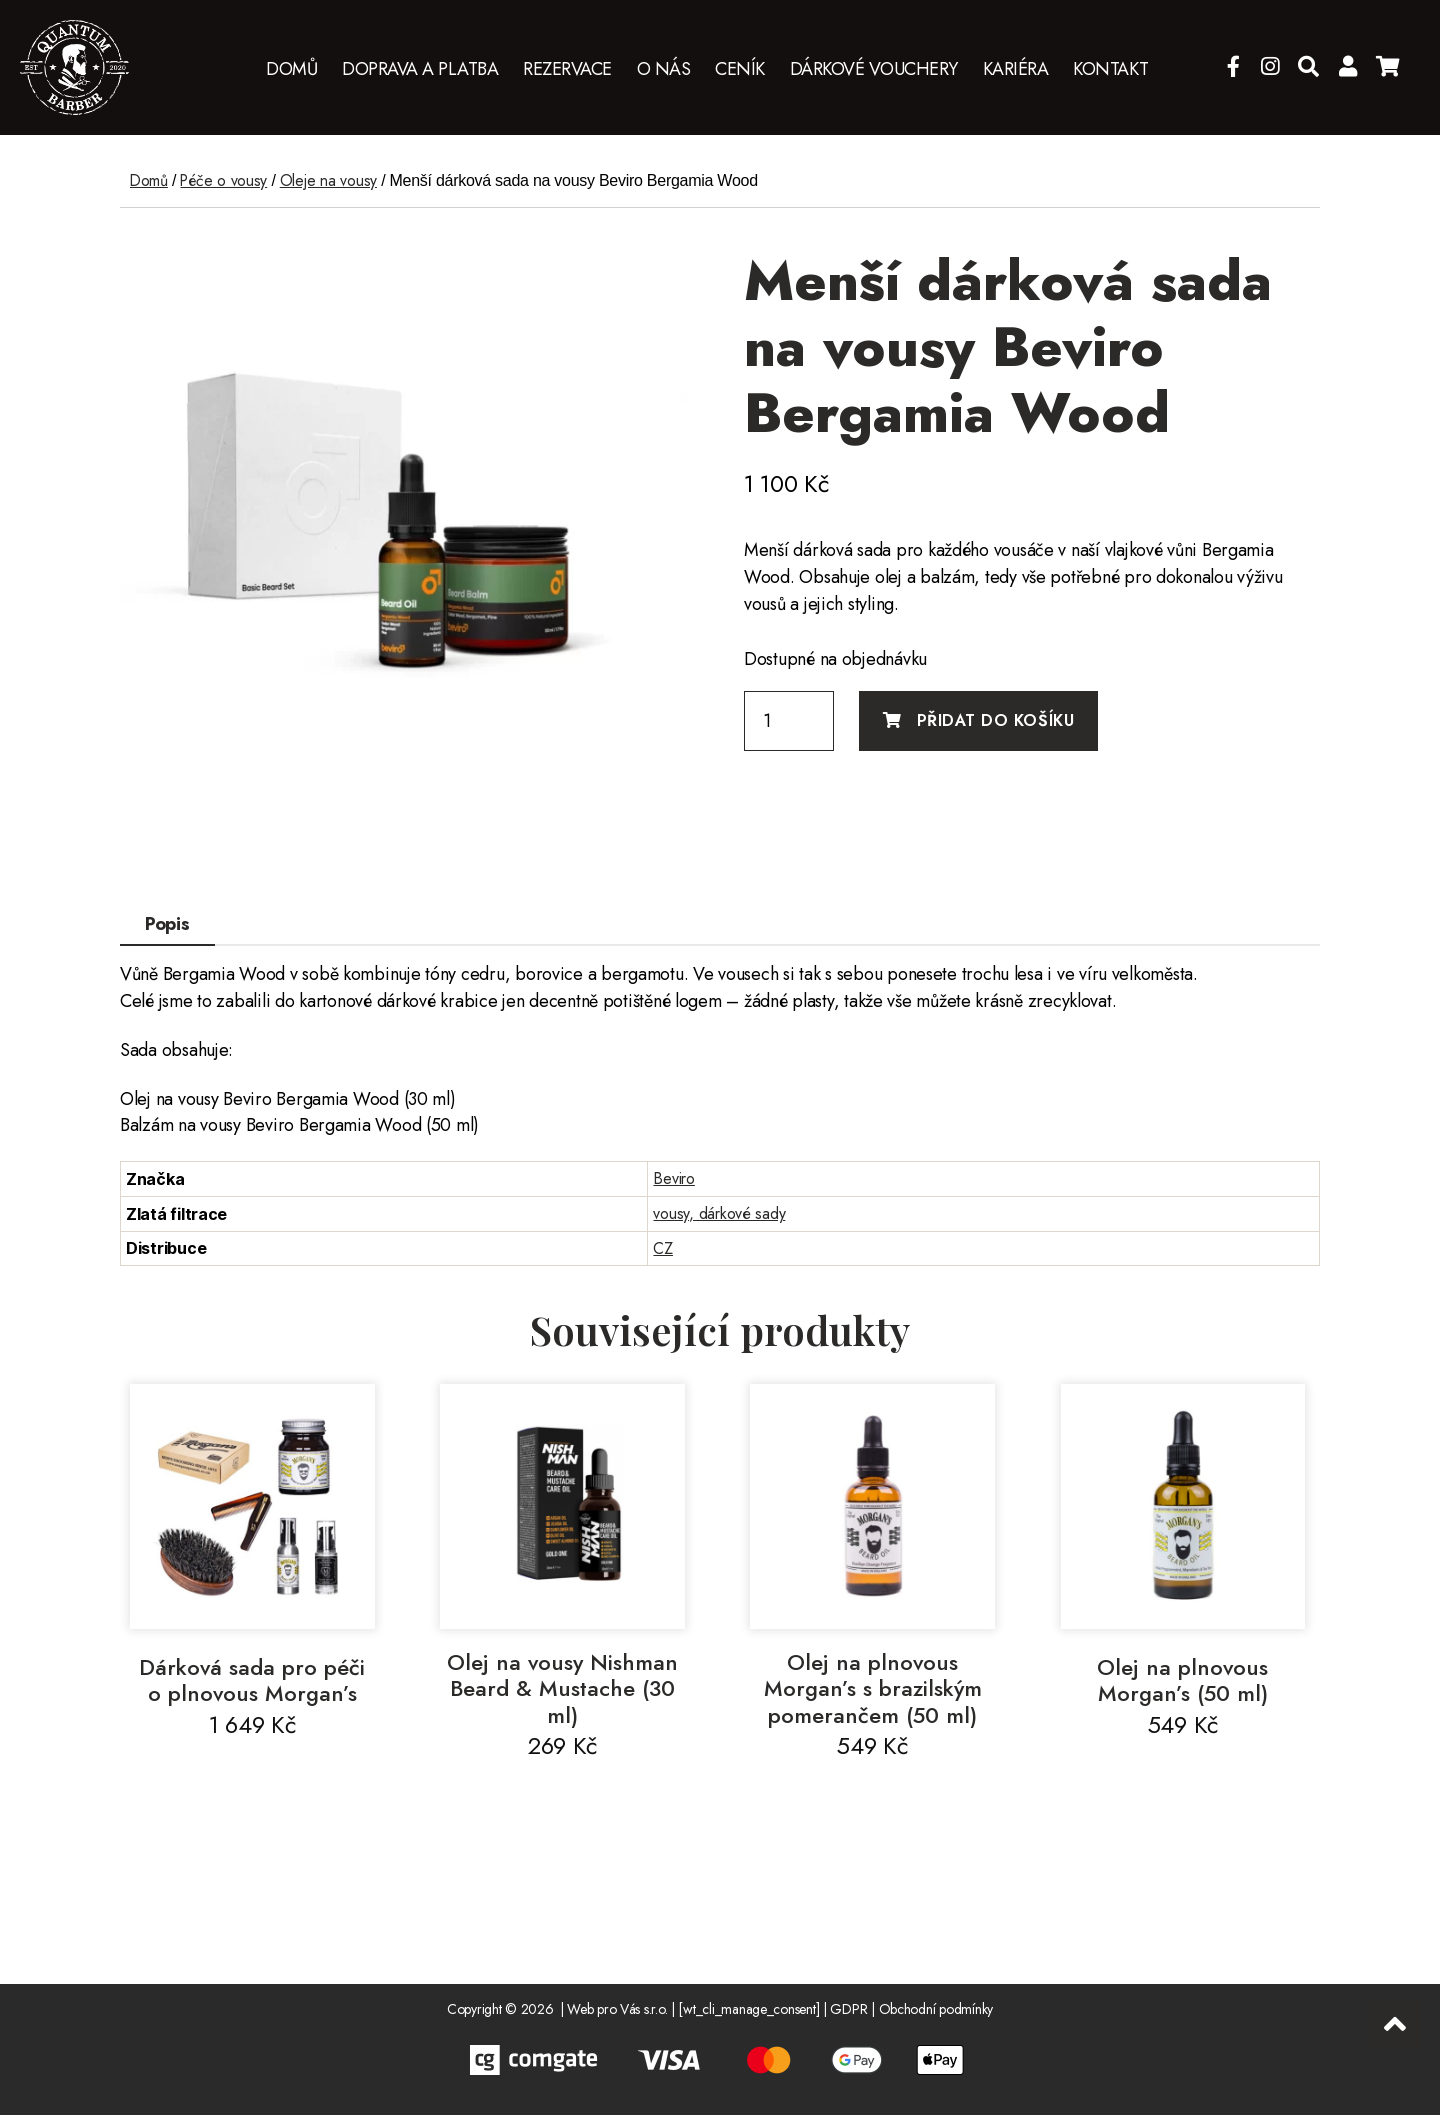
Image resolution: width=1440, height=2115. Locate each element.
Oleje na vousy (332, 180)
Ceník (740, 70)
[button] (668, 276)
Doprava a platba (420, 70)
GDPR (848, 2009)
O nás (664, 70)
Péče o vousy (226, 180)
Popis (167, 924)
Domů (291, 70)
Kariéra (1016, 70)
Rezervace (567, 70)
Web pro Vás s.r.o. (617, 2009)
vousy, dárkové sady (719, 1213)
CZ (662, 1248)
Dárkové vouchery (874, 70)
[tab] (167, 925)
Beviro (673, 1178)
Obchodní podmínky (936, 2009)
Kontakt (1111, 70)
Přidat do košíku (996, 720)
